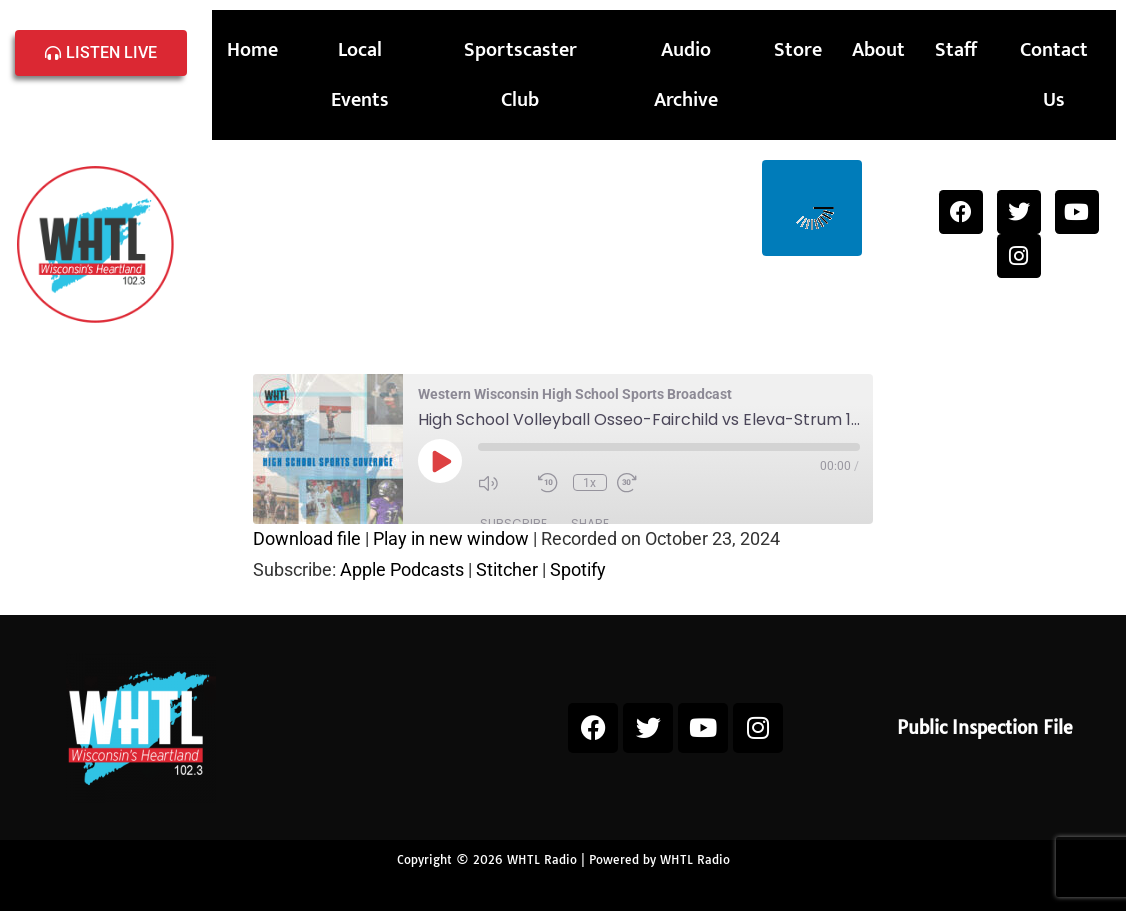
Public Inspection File (985, 727)
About (878, 50)
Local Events (360, 75)
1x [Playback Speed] (589, 483)
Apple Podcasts (402, 569)
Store (798, 50)
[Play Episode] (440, 461)
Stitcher (507, 569)
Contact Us (1054, 75)
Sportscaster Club (520, 75)
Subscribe (513, 523)
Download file (307, 538)
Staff (956, 50)
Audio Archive (686, 75)
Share (590, 523)
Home (252, 50)
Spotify (578, 569)
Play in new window (451, 538)
